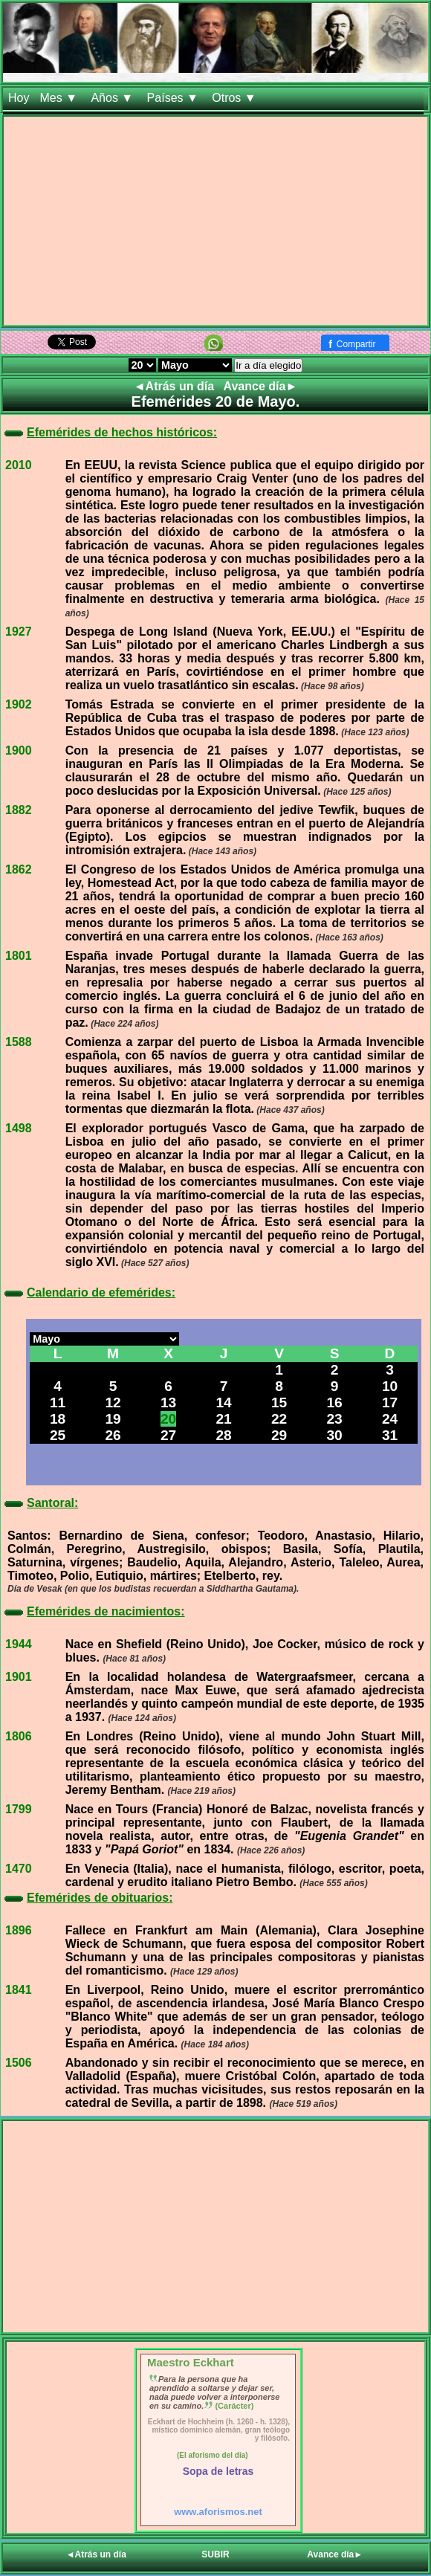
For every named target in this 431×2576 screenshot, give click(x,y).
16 (334, 1402)
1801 (18, 955)
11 (57, 1402)
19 (112, 1419)
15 (279, 1402)
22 (279, 1419)
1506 (18, 2062)
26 (112, 1435)
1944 (18, 1644)
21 (223, 1419)
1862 (18, 869)
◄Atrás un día (176, 386)
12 (112, 1402)
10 (390, 1386)
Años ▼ (113, 97)
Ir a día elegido (268, 365)
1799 (18, 1809)
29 (279, 1435)
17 (390, 1402)
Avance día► (261, 386)
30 (334, 1435)
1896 (18, 1930)
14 (223, 1402)
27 (168, 1435)
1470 (18, 1868)
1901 (18, 1676)
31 (390, 1435)
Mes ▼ (59, 97)
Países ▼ (174, 97)
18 (57, 1419)
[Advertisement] (215, 221)
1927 (18, 631)
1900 (18, 750)
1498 (18, 1128)
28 (223, 1435)
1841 (18, 1989)
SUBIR (215, 2554)
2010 (18, 465)
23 (334, 1419)
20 (168, 1419)
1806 (18, 1736)
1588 (18, 1042)
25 (57, 1435)
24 (390, 1419)
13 (168, 1402)
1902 (18, 704)
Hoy (18, 97)
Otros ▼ (235, 97)
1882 (18, 810)
